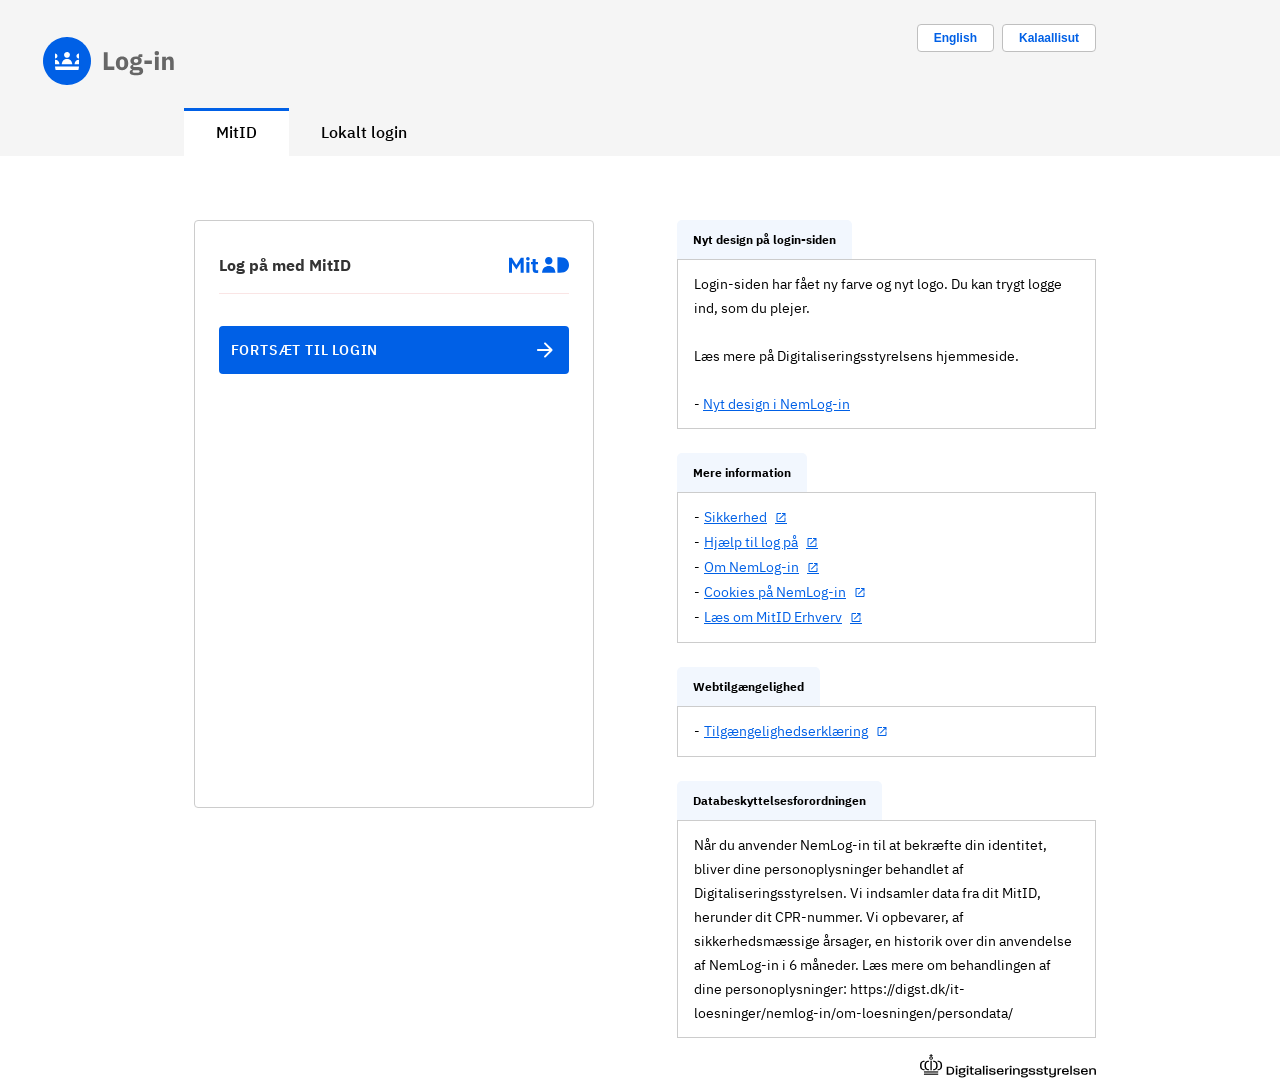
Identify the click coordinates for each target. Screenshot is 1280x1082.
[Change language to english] (955, 38)
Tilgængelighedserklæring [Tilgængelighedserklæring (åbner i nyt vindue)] (786, 731)
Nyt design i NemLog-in (776, 404)
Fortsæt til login (394, 350)
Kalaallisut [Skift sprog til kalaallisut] (1049, 38)
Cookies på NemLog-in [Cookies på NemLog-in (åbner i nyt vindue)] (775, 592)
